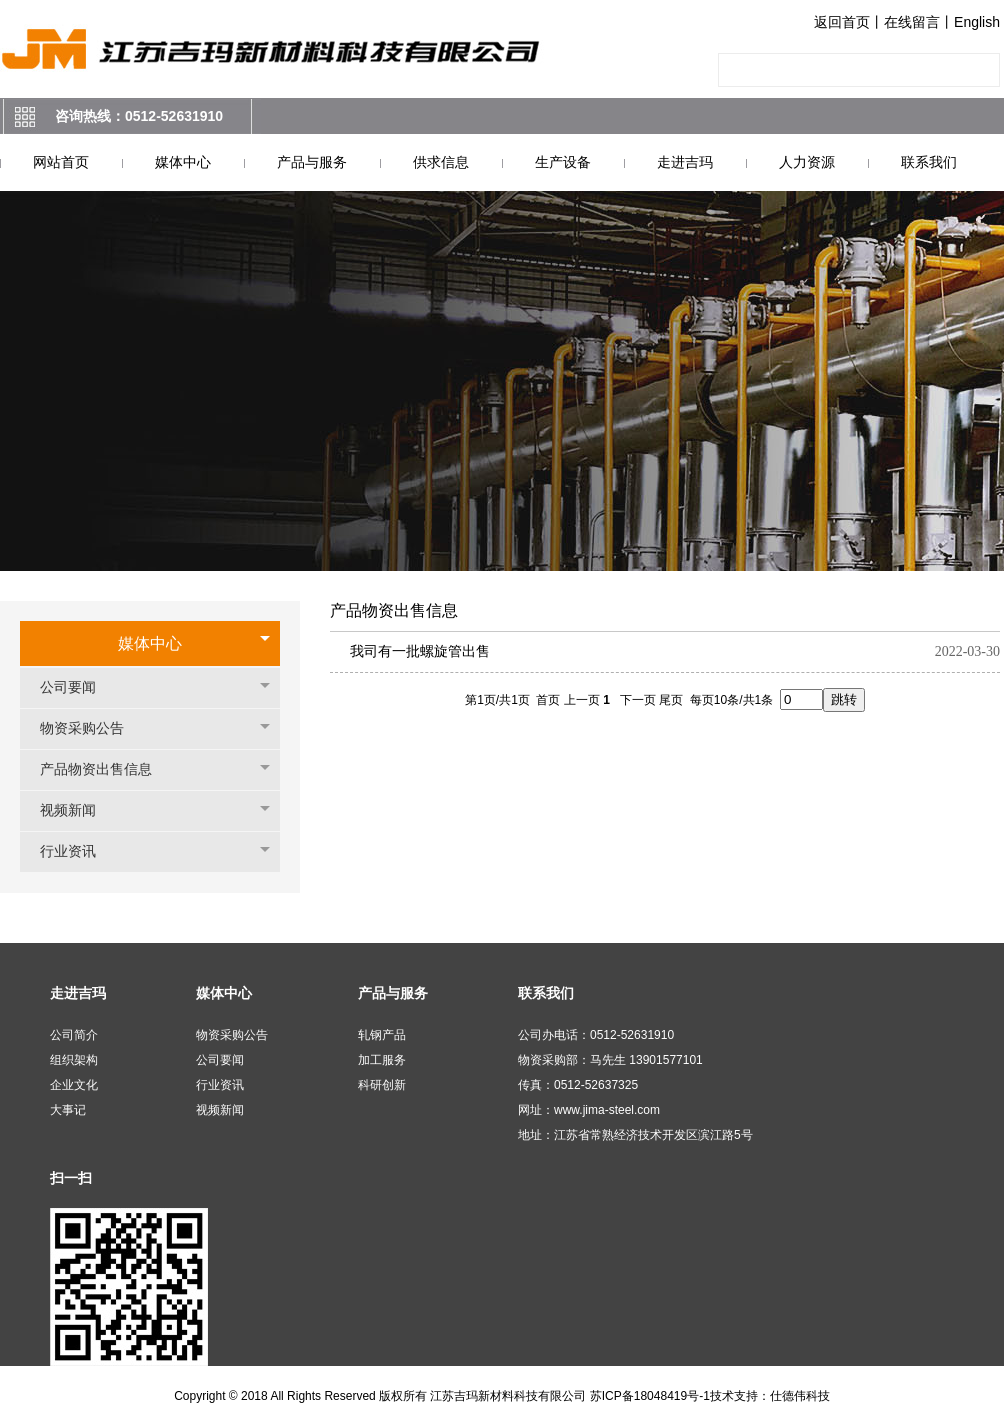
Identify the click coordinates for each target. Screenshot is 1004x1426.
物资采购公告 (92, 728)
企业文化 (74, 1085)
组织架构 (74, 1060)
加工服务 (382, 1060)
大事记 (68, 1110)
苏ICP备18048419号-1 (650, 1396)
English (977, 22)
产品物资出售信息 (106, 769)
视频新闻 (78, 810)
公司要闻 (78, 687)
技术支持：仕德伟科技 (770, 1396)
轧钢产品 (382, 1035)
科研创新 (382, 1085)
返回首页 (842, 22)
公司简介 (74, 1035)
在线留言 (912, 22)
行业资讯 (78, 851)
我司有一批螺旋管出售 (420, 651)
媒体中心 (150, 643)
